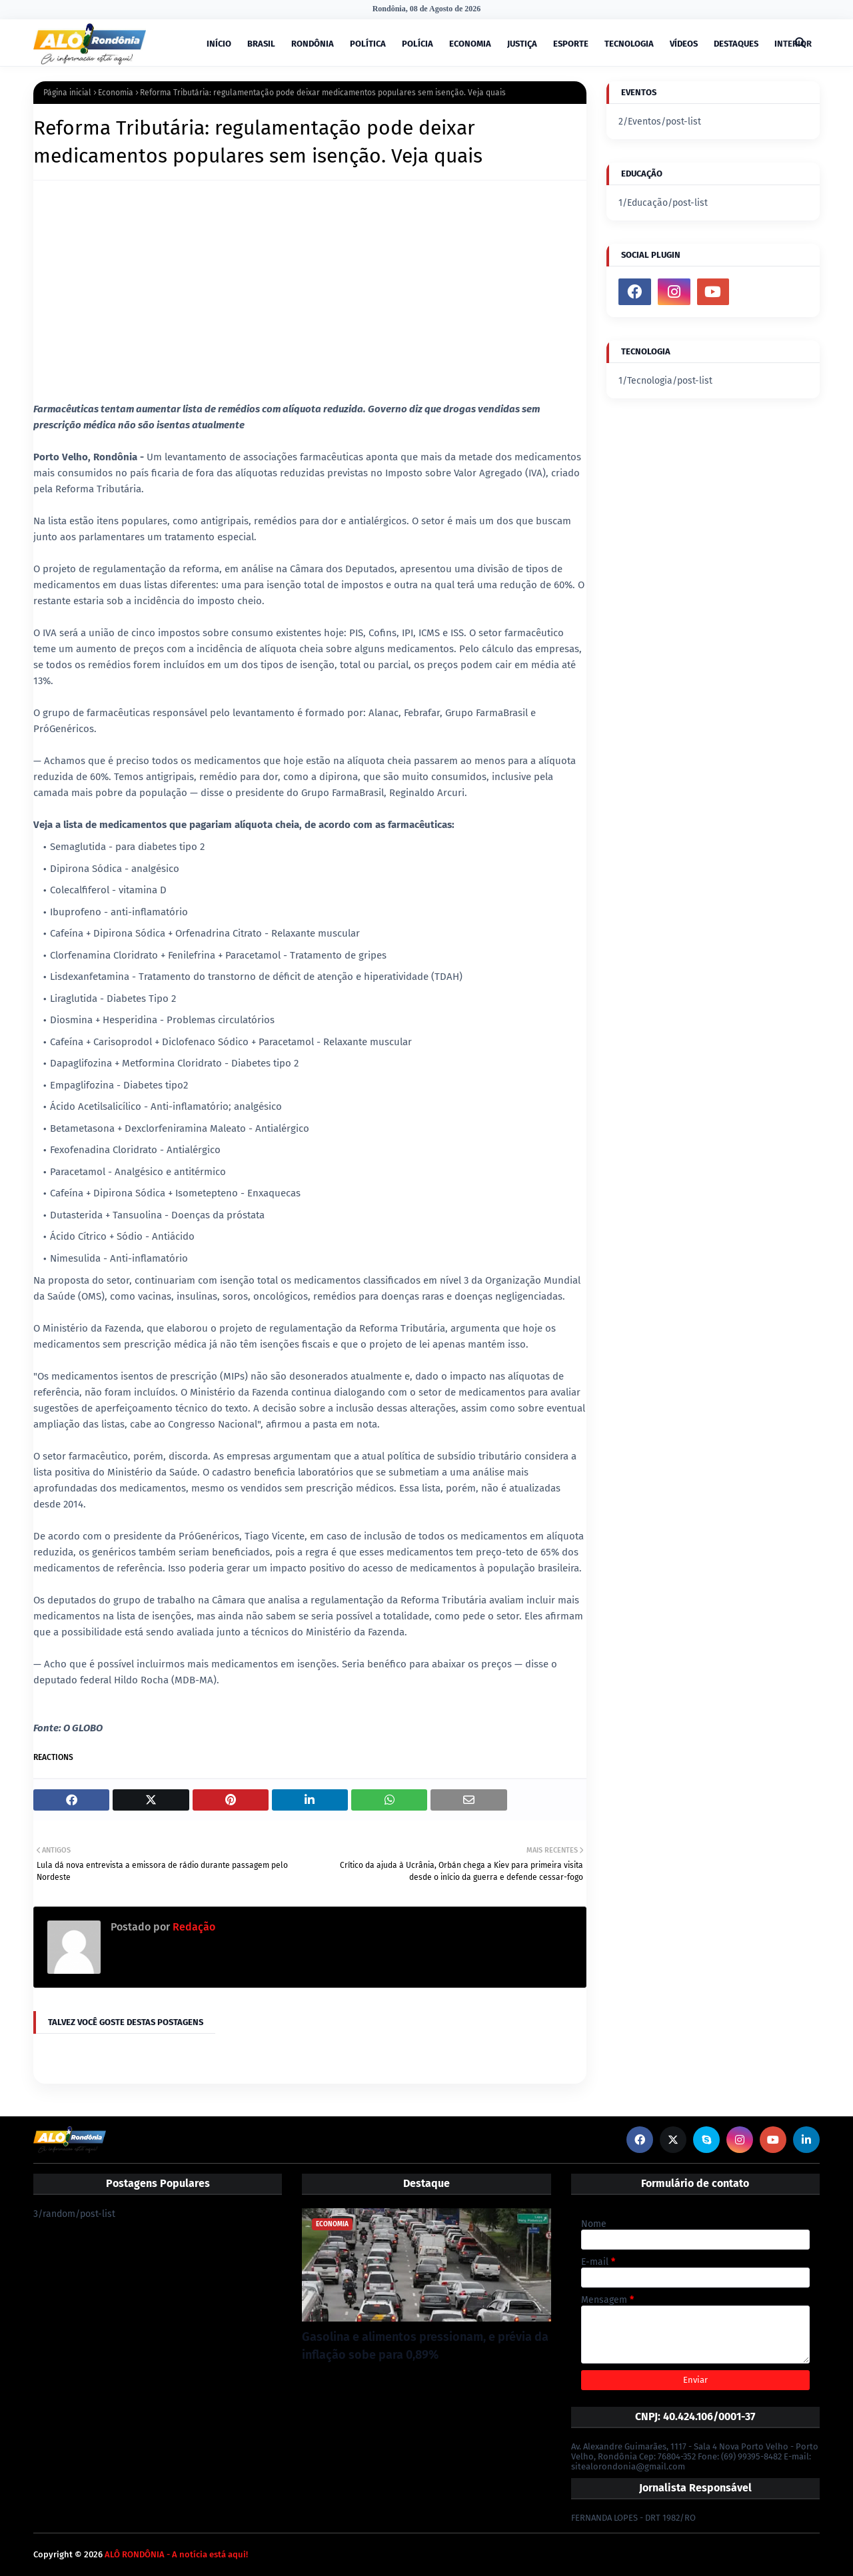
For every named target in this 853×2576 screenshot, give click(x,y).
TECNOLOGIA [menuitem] (629, 44)
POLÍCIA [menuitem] (417, 44)
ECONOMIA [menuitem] (470, 44)
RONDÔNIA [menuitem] (312, 44)
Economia (115, 92)
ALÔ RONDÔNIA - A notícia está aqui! (176, 2554)
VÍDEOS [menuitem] (684, 44)
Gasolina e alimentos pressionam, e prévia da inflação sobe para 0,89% (425, 2346)
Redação (192, 1927)
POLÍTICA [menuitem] (368, 44)
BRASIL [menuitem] (261, 44)
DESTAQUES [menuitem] (736, 44)
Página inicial (67, 92)
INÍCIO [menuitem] (219, 44)
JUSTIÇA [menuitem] (522, 44)
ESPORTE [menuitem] (570, 44)
